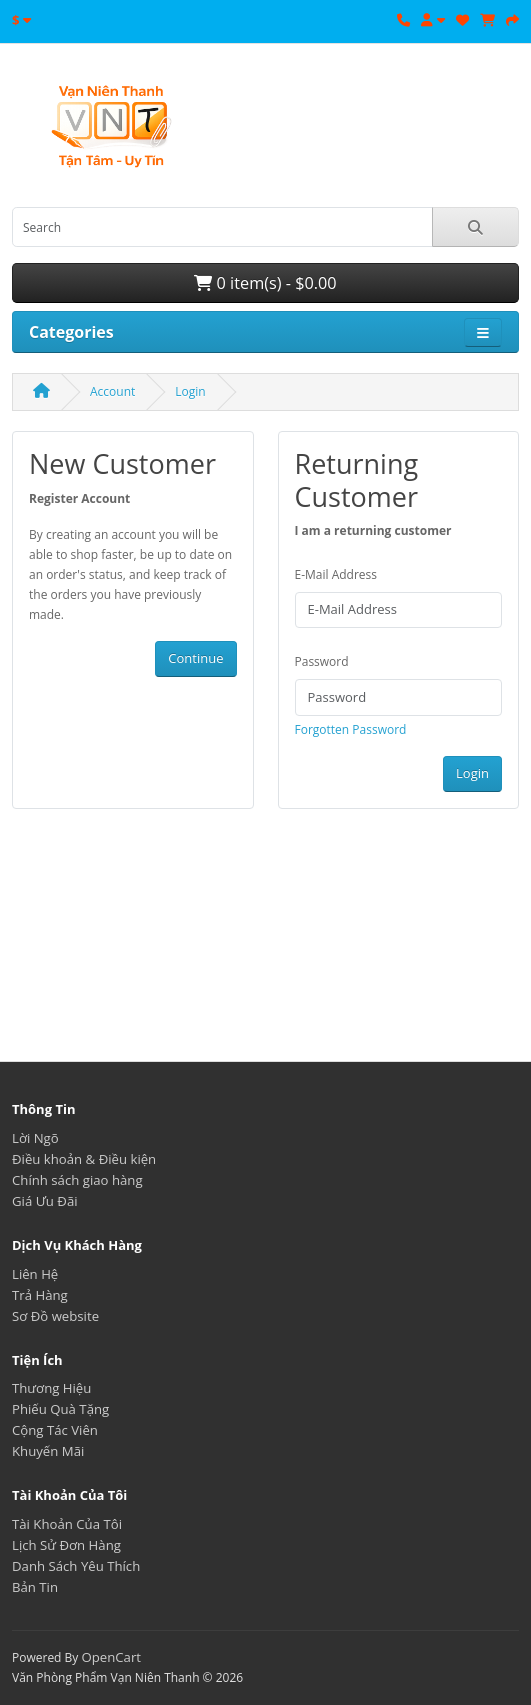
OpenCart (111, 1657)
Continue (195, 658)
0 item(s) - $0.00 (265, 283)
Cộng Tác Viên (55, 1430)
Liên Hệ (35, 1274)
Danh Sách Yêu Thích (76, 1566)
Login (190, 391)
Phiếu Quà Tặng (60, 1409)
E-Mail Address (336, 574)
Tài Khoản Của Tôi (67, 1524)
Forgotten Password (351, 729)
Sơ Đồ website (55, 1316)
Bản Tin (35, 1587)
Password (322, 661)
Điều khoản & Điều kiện (84, 1159)
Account (112, 391)
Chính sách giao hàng (77, 1180)
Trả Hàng (40, 1295)
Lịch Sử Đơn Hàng (66, 1545)
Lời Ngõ (35, 1138)
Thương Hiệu (51, 1388)
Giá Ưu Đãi (45, 1201)
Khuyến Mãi (48, 1451)
